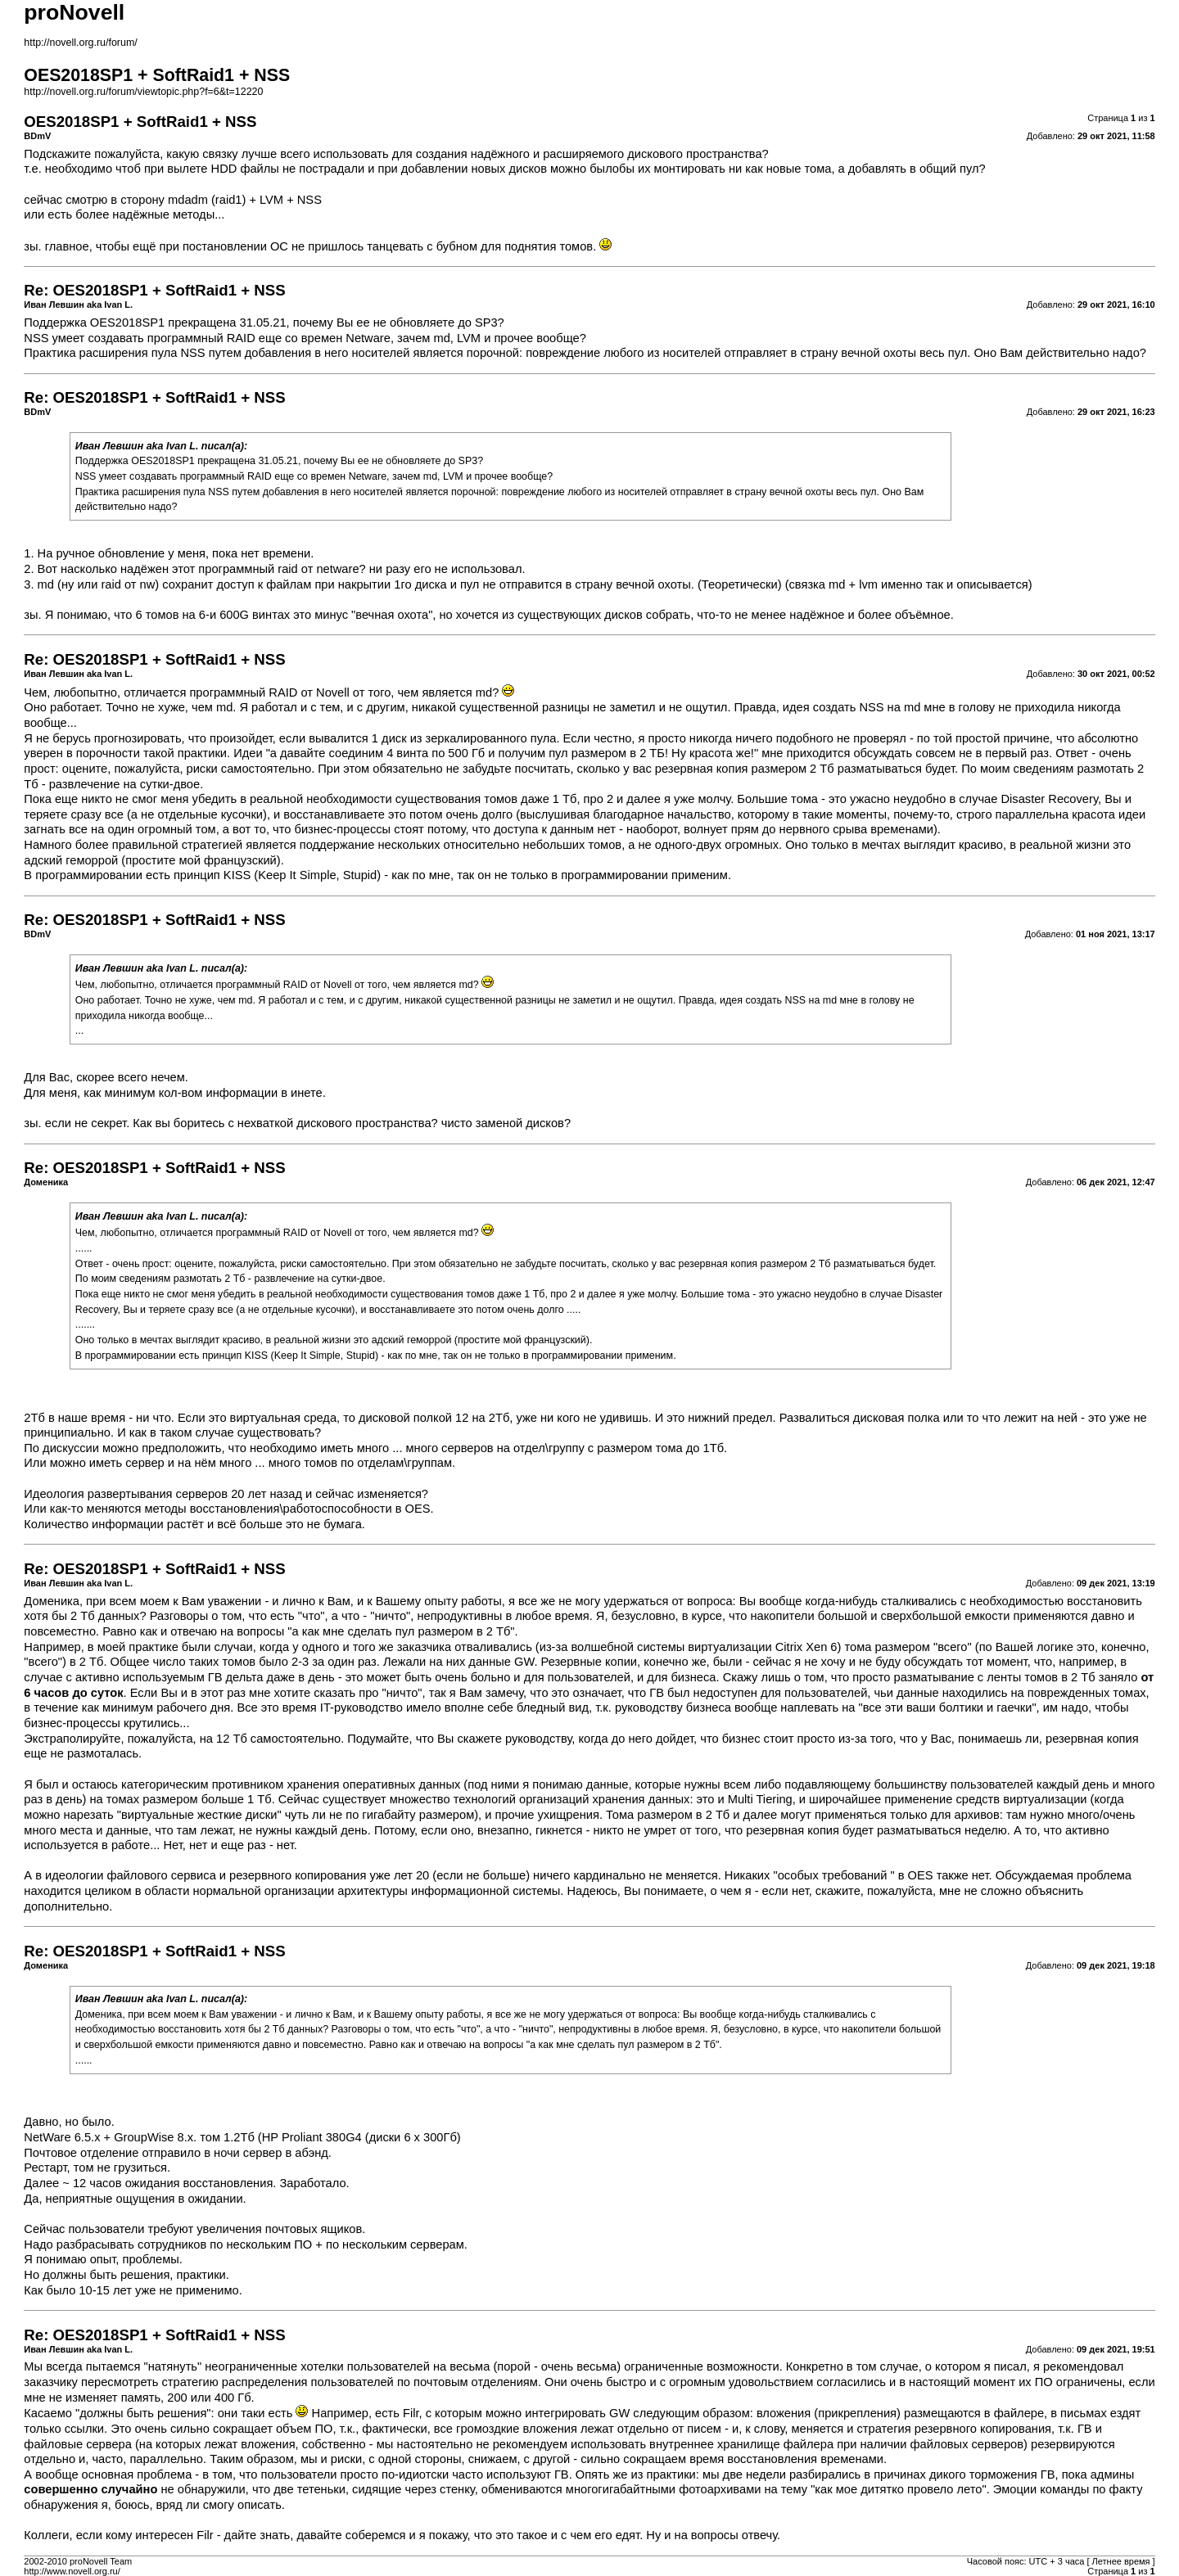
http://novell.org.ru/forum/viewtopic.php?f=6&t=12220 (143, 91)
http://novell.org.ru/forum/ (80, 42)
